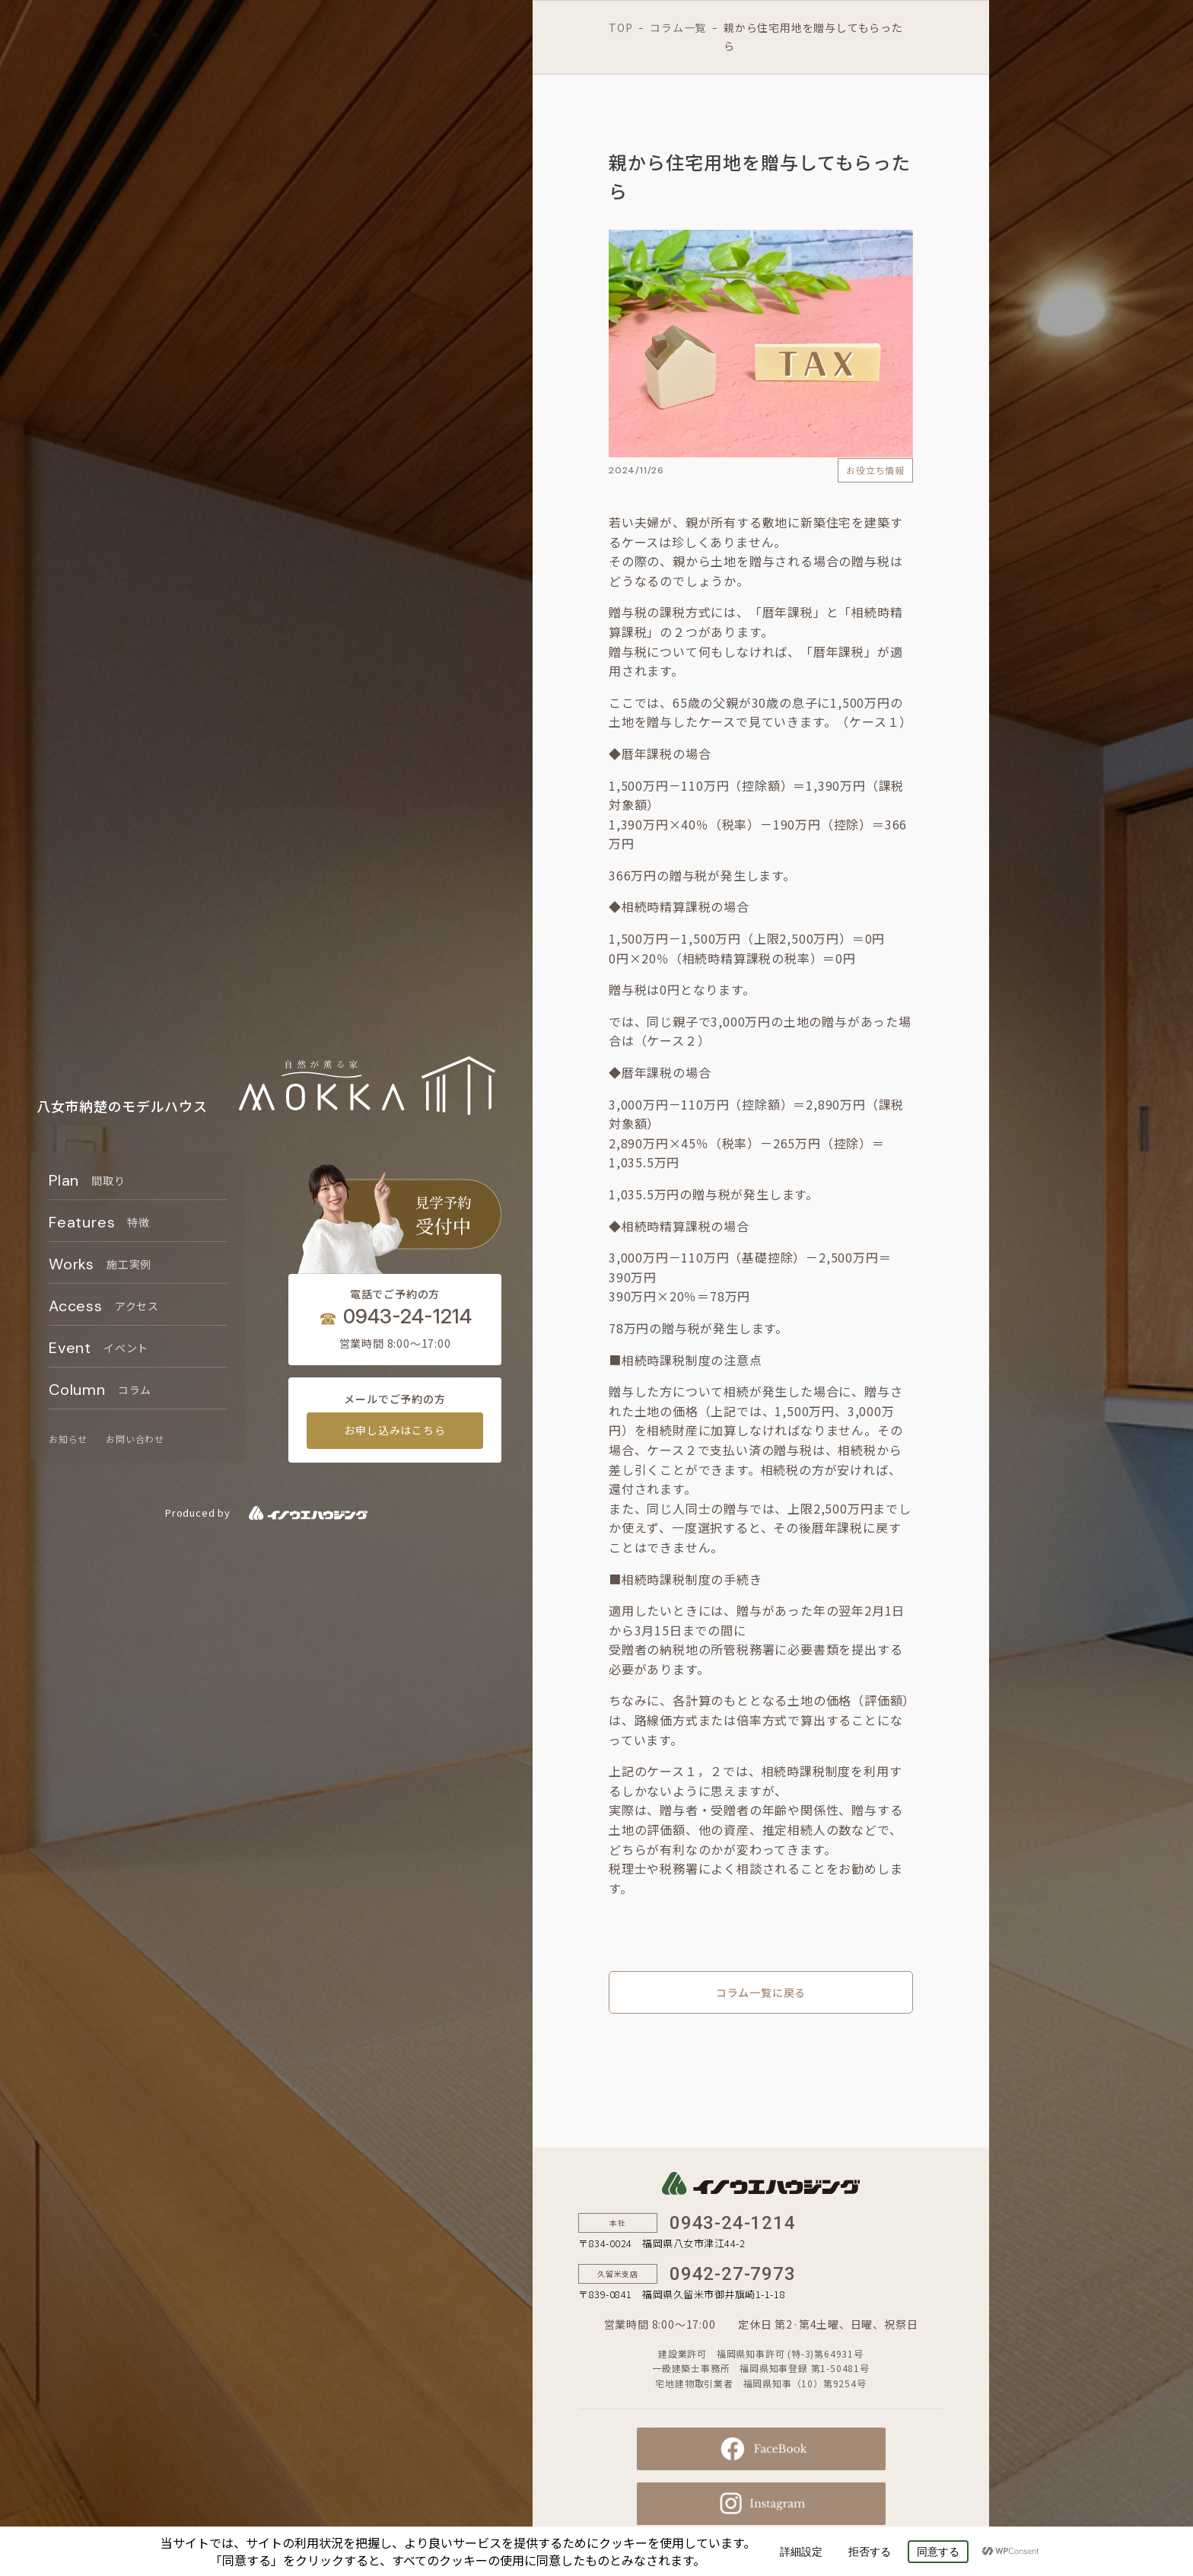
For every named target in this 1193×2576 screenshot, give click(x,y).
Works (100, 1264)
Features (99, 1222)
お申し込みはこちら (394, 1430)
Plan (87, 1180)
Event (98, 1348)
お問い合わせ (135, 1438)
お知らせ (68, 1438)
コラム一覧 (678, 27)
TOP (620, 27)
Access (104, 1306)
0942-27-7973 (733, 2274)
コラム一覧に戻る (761, 1992)
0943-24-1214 (407, 1316)
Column (100, 1389)
